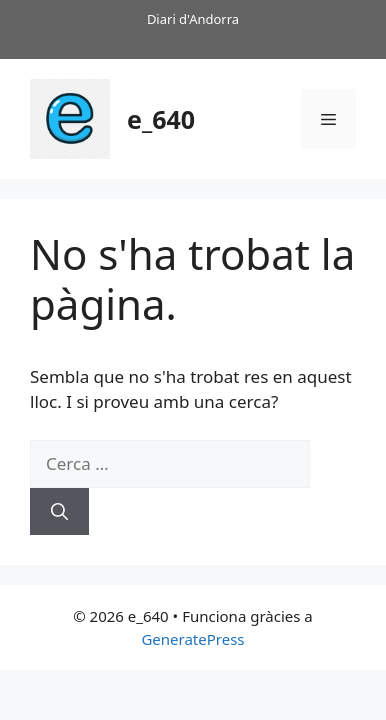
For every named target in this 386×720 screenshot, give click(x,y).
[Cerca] (59, 512)
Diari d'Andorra (193, 19)
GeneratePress (192, 639)
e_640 (161, 119)
